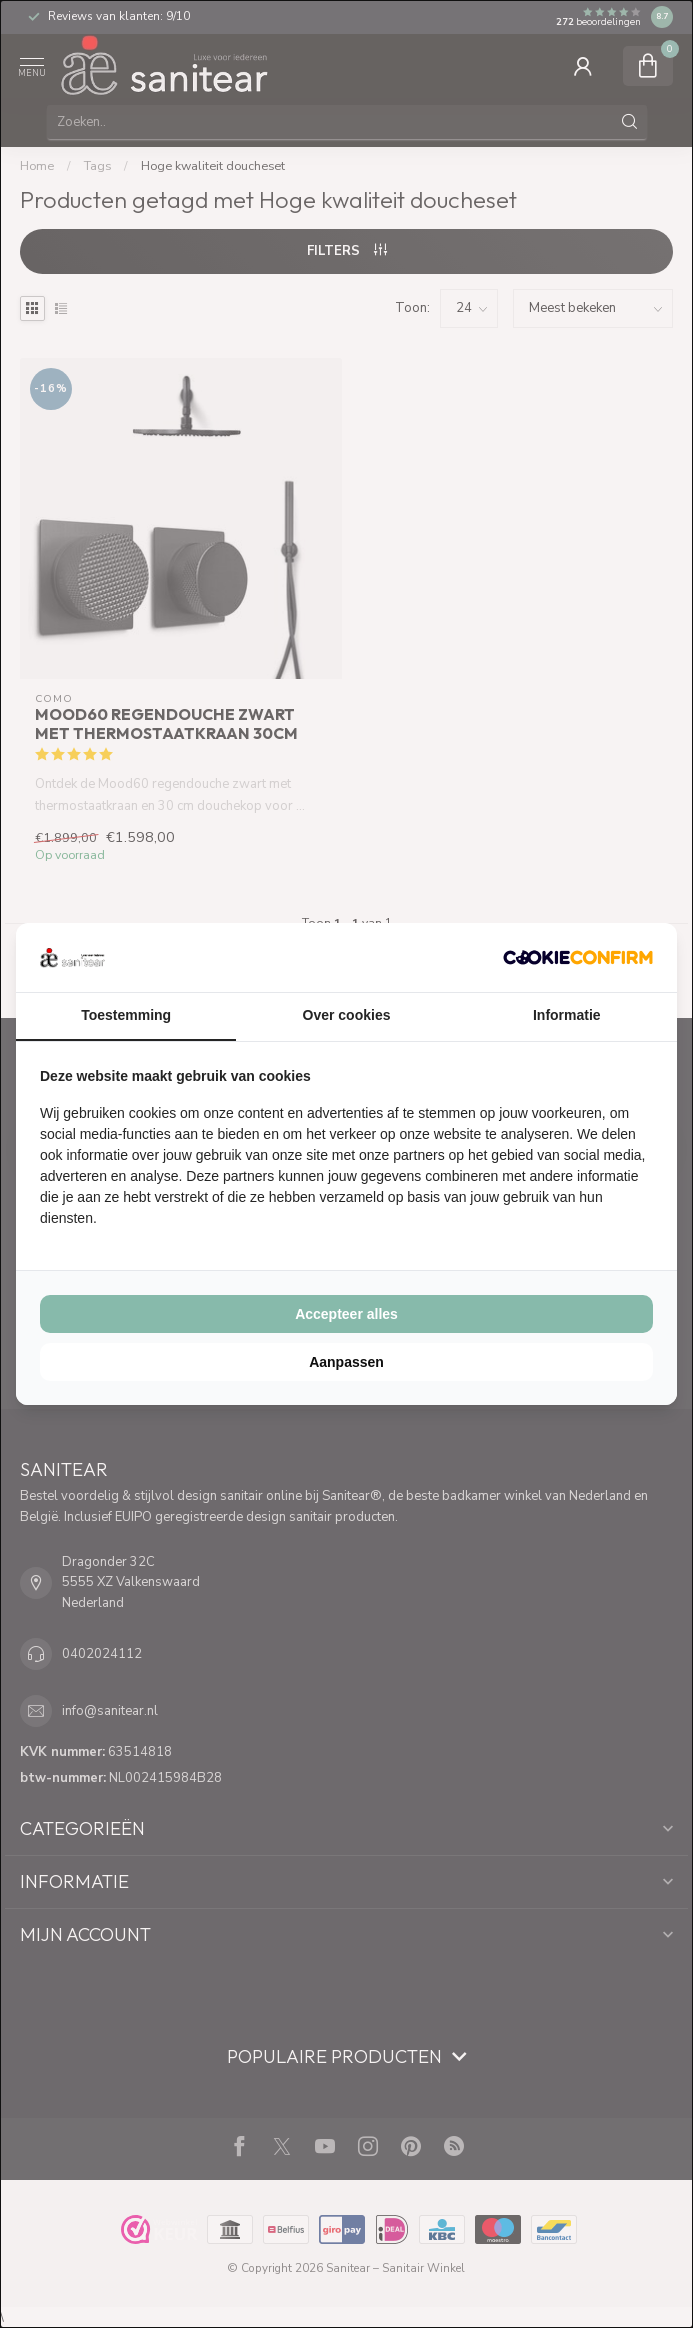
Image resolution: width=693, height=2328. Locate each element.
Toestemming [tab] (126, 1015)
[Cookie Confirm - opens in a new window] (578, 957)
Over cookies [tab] (347, 1015)
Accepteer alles (346, 1314)
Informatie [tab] (567, 1015)
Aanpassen (346, 1362)
